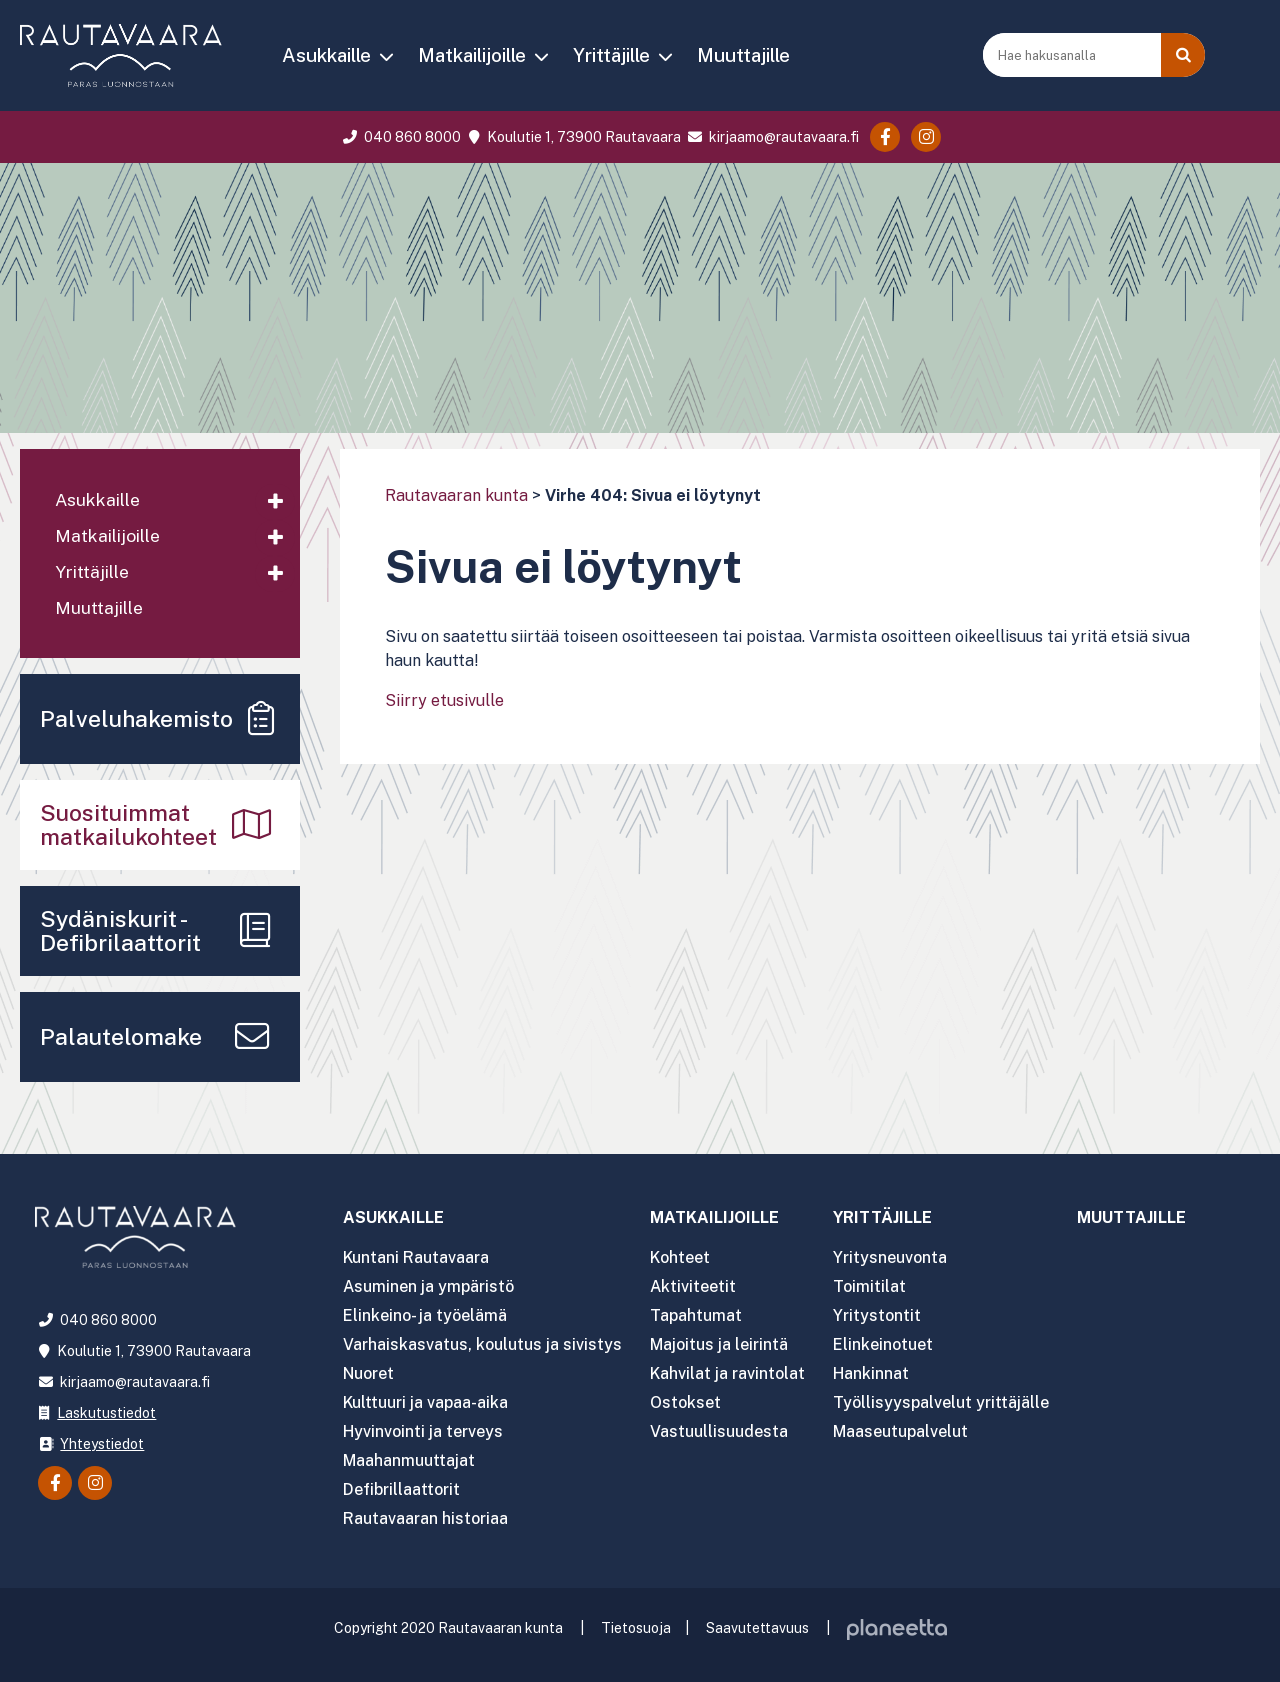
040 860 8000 (400, 137)
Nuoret (368, 1373)
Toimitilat (870, 1286)
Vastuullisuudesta (719, 1431)
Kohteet (680, 1257)
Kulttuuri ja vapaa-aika (426, 1402)
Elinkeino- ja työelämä (425, 1315)
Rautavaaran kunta (456, 495)
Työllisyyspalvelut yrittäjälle (942, 1402)
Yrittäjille (611, 55)
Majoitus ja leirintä (719, 1344)
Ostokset (685, 1402)
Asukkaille (326, 55)
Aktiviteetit (693, 1286)
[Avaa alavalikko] (275, 502)
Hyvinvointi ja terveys (423, 1431)
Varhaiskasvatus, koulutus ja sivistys (482, 1344)
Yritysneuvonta (891, 1257)
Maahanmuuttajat (409, 1460)
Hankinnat (872, 1373)
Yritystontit (878, 1315)
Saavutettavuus (757, 1628)
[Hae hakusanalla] (1074, 55)
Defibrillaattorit (401, 1489)
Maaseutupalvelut (901, 1431)
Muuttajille (743, 55)
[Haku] (1183, 55)
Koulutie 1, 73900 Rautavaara (572, 137)
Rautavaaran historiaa (425, 1518)
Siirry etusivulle (444, 700)
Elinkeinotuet (884, 1344)
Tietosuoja (636, 1628)
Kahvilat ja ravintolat (728, 1373)
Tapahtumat (696, 1315)
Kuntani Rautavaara (416, 1257)
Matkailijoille (472, 55)
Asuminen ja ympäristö (428, 1286)
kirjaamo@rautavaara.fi (771, 137)
